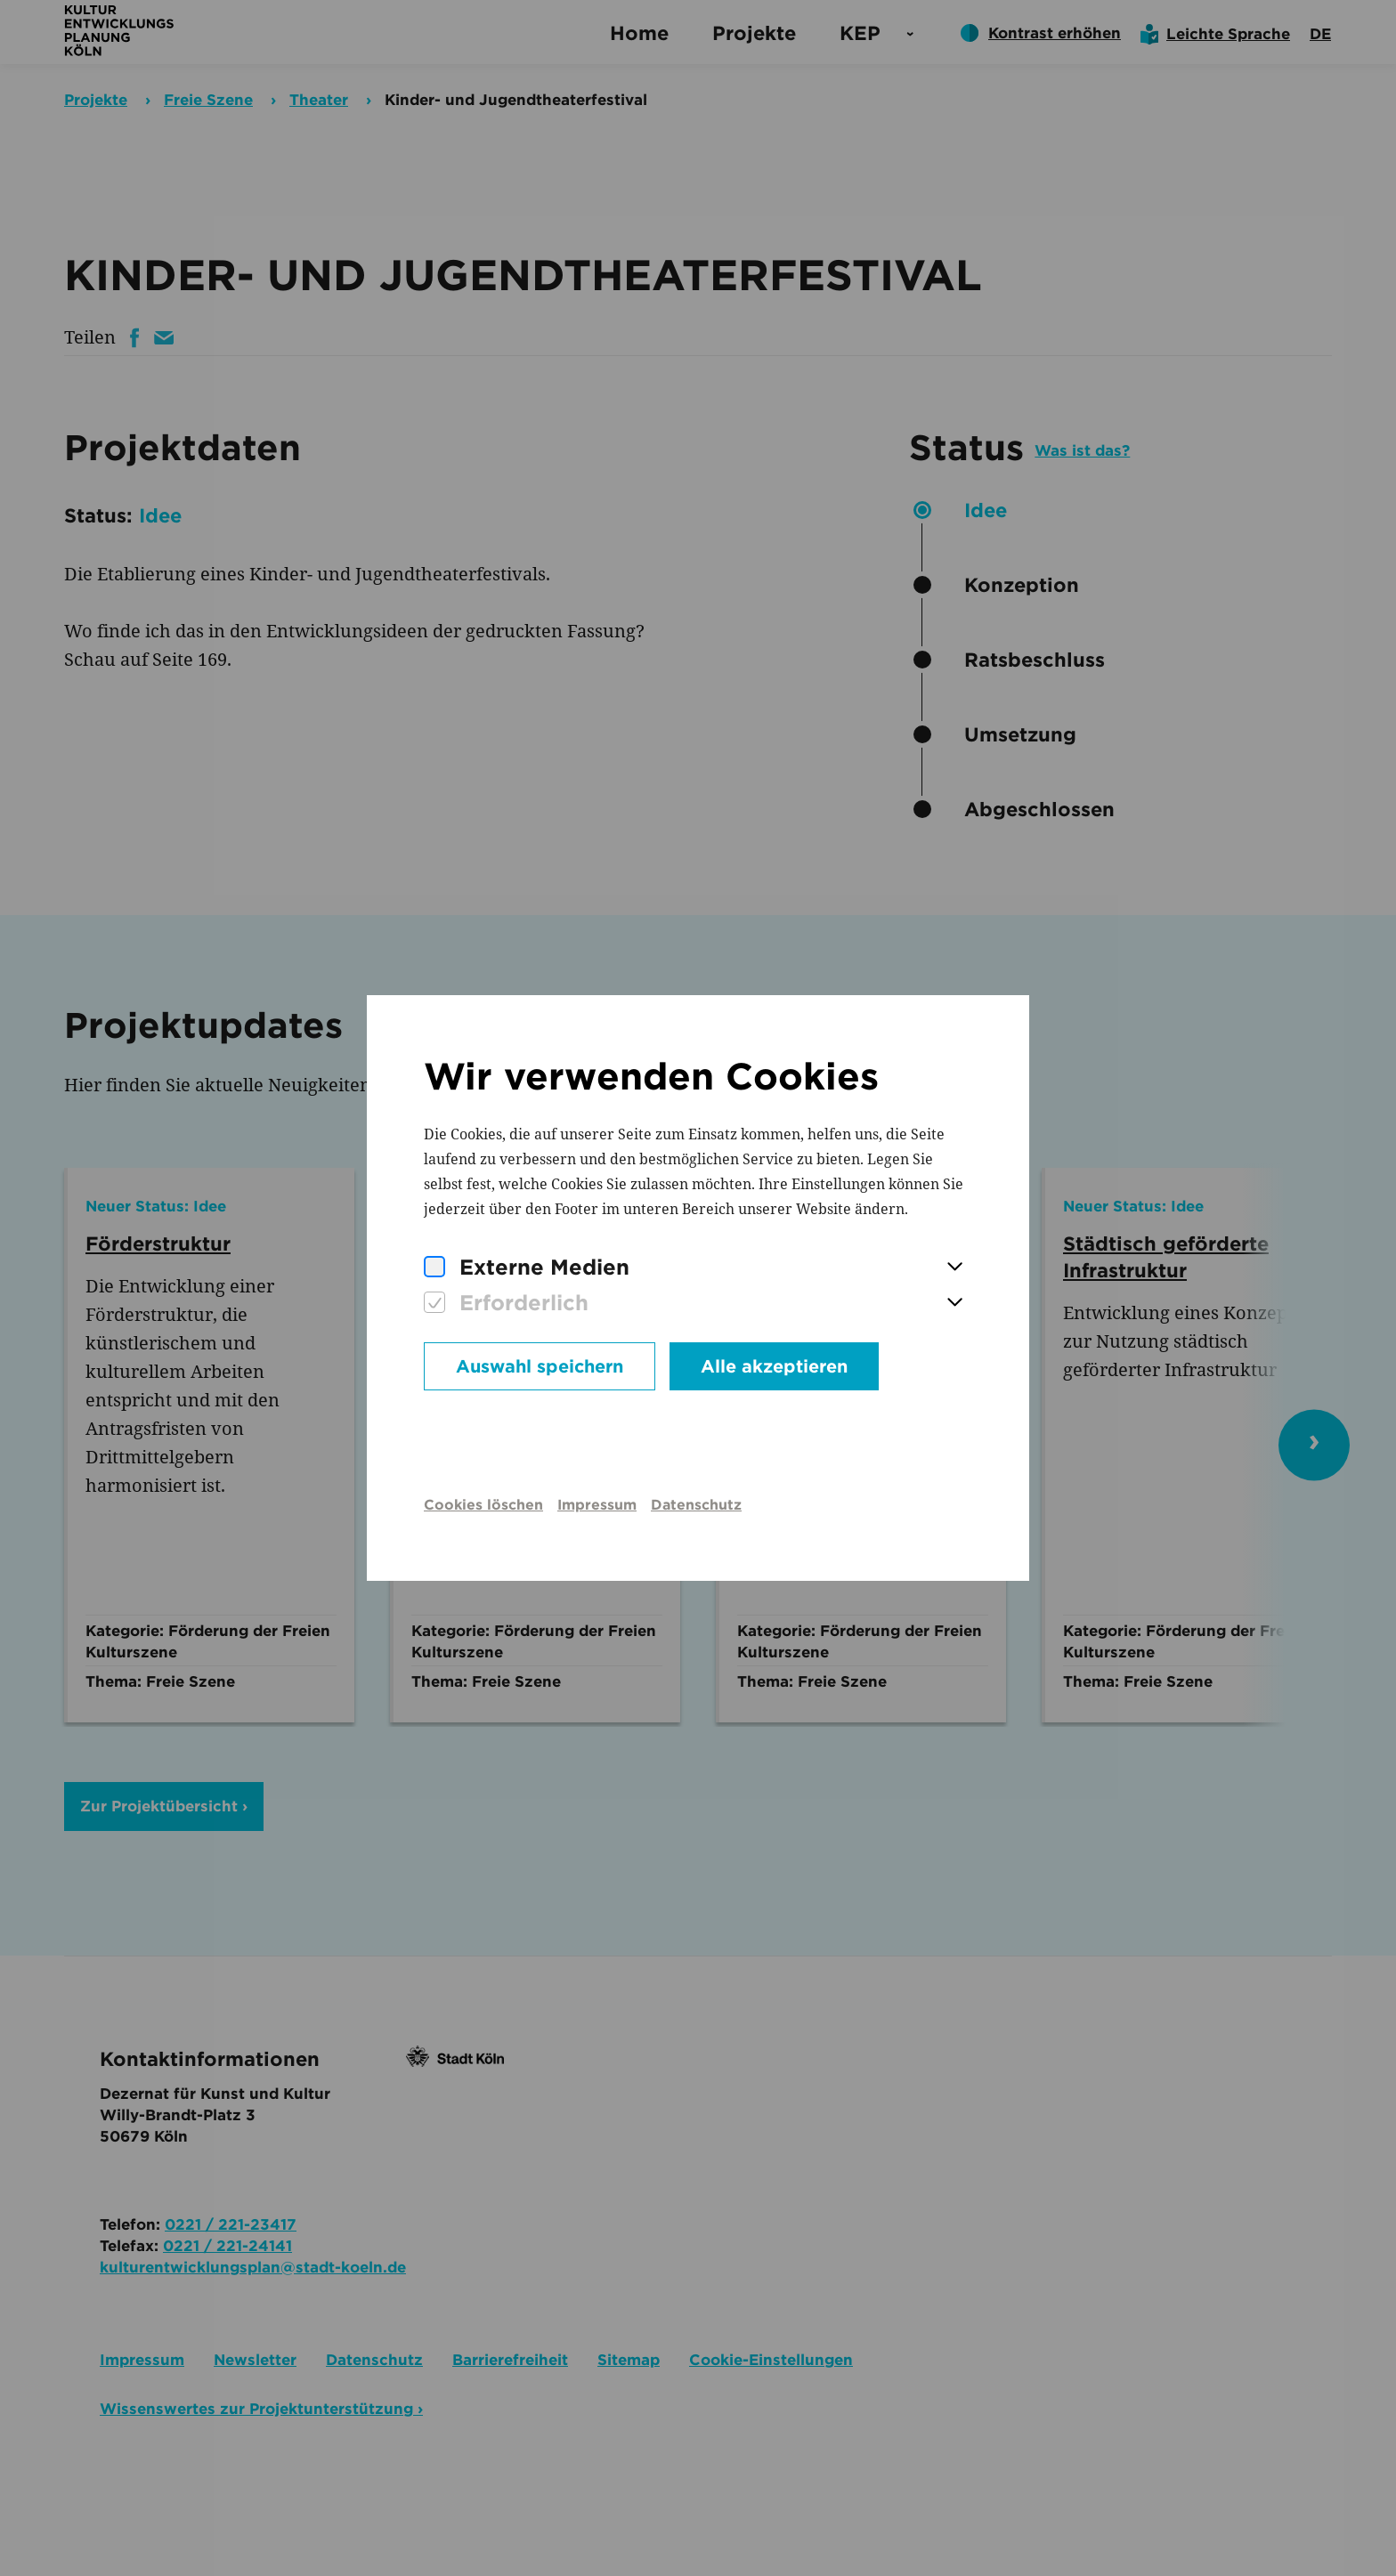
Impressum (597, 1504)
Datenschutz (696, 1504)
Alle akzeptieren (774, 1366)
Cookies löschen (483, 1504)
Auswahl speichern (539, 1366)
